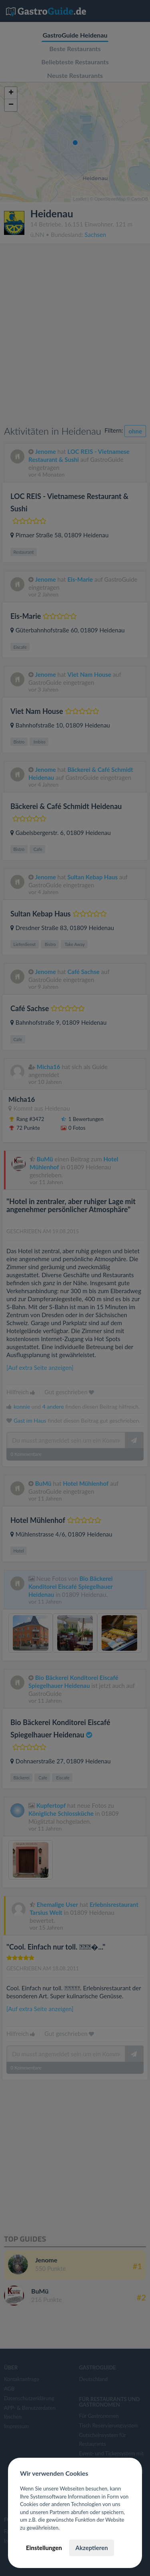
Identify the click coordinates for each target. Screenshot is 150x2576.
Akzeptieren (91, 2547)
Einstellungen (44, 2547)
